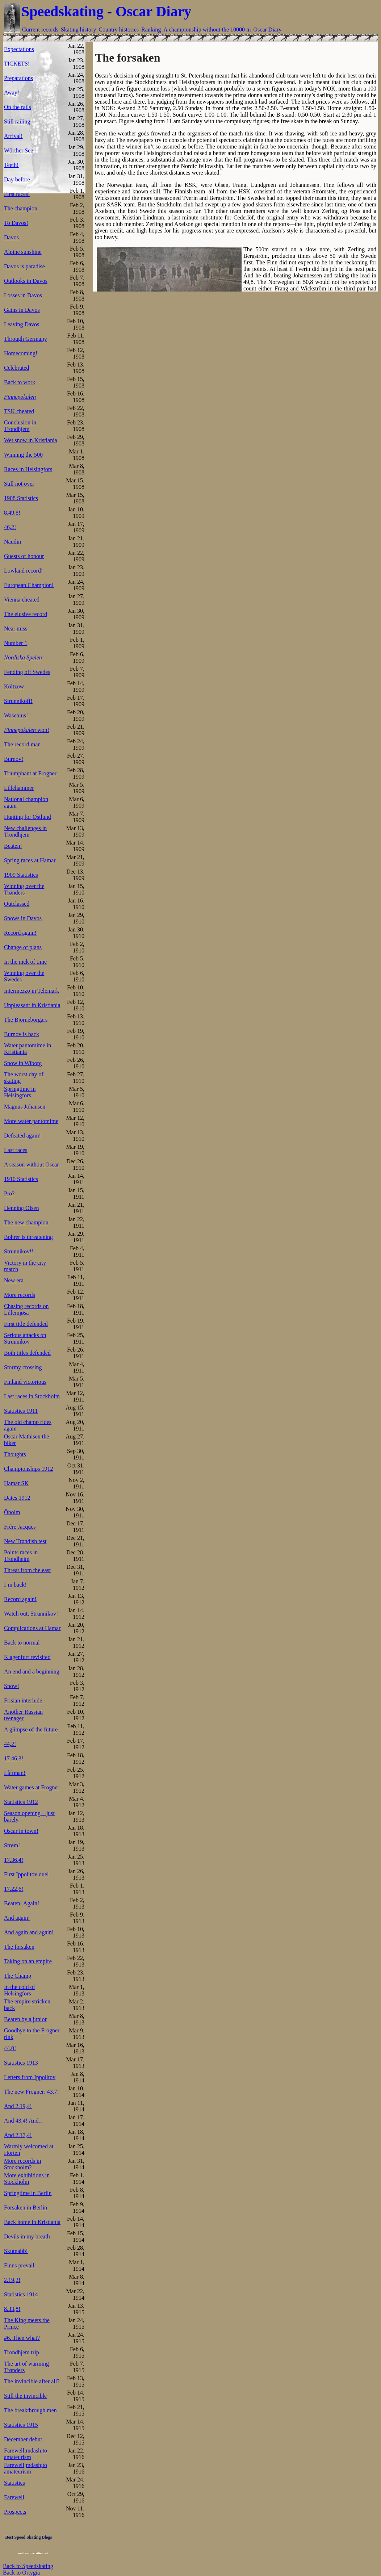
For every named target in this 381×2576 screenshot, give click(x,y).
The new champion (26, 1222)
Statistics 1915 (21, 2425)
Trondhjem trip (21, 2352)
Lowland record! (23, 570)
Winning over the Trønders (24, 889)
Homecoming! (20, 353)
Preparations (18, 78)
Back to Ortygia (21, 2572)
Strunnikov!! (19, 1251)
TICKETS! (17, 63)
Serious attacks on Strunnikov (25, 1338)
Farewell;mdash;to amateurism (25, 2453)
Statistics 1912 (21, 1802)
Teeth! (11, 165)
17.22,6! (13, 1889)
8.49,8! (12, 513)
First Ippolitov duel (26, 1874)
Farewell (14, 2497)
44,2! (10, 1744)
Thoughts (15, 1454)
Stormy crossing (23, 1367)
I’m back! (15, 1585)
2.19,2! (12, 2280)
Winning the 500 (23, 455)
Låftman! (15, 1773)
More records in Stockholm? (22, 2164)
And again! (17, 1918)
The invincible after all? (31, 2381)
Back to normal (22, 1642)
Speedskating (62, 11)
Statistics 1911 (21, 1411)
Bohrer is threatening (28, 1237)
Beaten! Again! (21, 1903)
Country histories (119, 29)
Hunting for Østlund (27, 817)
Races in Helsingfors (28, 469)
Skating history (78, 29)
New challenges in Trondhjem (25, 831)
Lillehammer (19, 788)
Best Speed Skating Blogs (28, 2537)
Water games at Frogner (31, 1787)
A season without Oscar (31, 1164)
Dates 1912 (17, 1498)
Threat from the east (27, 1570)
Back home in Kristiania (32, 2222)
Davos (11, 237)
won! (26, 730)
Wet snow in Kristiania (30, 440)
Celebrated (16, 368)
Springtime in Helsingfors (20, 1092)
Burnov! (13, 759)
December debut (23, 2439)
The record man (22, 744)
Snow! (11, 1686)
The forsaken (19, 1947)
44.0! (10, 2048)
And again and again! (29, 1932)
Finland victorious (25, 1382)
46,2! (10, 527)
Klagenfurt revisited (27, 1657)
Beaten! (13, 846)
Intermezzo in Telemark (31, 991)
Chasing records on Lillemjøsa (26, 1309)
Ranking (151, 29)
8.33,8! (12, 2309)
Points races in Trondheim (21, 1555)
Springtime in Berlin (28, 2193)
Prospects (15, 2512)
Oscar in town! (21, 1831)
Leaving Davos (21, 324)
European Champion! (29, 585)
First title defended (26, 1324)
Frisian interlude (23, 1700)
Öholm (12, 1512)
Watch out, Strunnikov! (31, 1613)
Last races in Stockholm (32, 1396)
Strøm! (12, 1845)
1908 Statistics (21, 498)
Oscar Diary (153, 11)
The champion (20, 208)
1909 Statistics (21, 875)
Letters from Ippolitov (29, 2077)
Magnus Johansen (24, 1106)
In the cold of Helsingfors (19, 1990)
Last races (15, 1150)
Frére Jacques (20, 1527)
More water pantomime (31, 1121)
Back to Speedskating (28, 2566)
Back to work (19, 382)
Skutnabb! (16, 2251)
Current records (40, 29)
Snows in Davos (23, 918)
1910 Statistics (21, 1179)
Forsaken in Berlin (25, 2207)
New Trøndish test (25, 1541)
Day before (17, 179)
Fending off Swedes (27, 672)
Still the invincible (25, 2396)
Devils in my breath (27, 2236)
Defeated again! (22, 1135)
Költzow (14, 686)
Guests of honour (24, 556)
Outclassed (16, 904)
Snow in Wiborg (23, 1063)
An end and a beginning (31, 1671)
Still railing (17, 121)
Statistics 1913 (21, 2063)
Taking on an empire (28, 1961)
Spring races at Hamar (30, 860)
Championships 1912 (28, 1469)
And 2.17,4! (18, 2135)
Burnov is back (21, 1034)
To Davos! (16, 223)
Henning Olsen (21, 1208)
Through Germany (25, 339)
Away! (11, 92)
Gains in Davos (22, 310)
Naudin (12, 542)
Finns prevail (19, 2265)
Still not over (19, 484)
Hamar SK (16, 1483)
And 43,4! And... (23, 2121)
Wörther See (18, 150)
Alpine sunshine (23, 252)
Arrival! (13, 136)
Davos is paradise (24, 266)
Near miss (15, 628)
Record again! (20, 933)
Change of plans (23, 947)
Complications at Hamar (32, 1628)
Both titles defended (27, 1353)
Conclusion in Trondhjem (20, 425)
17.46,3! (13, 1758)
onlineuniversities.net (33, 2553)
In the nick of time (25, 962)
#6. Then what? (22, 2338)
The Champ (17, 1976)
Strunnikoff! (18, 701)
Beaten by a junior (25, 2019)
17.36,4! (13, 1860)
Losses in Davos (23, 295)
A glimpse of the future (31, 1729)
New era (14, 1280)
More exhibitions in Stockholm (27, 2178)
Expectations (19, 49)
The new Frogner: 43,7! (31, 2092)
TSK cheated (19, 411)
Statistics (14, 2483)
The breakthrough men (30, 2410)
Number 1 (15, 643)
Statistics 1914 (21, 2294)
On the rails (17, 107)
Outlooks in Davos (25, 281)
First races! (17, 194)
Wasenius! (16, 715)
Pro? (9, 1193)
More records (19, 1295)
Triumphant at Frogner (30, 773)
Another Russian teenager (23, 1715)
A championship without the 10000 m (207, 29)
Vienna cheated (21, 599)
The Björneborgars (25, 1020)
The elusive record (25, 614)
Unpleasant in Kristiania (32, 1005)
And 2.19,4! (18, 2106)
